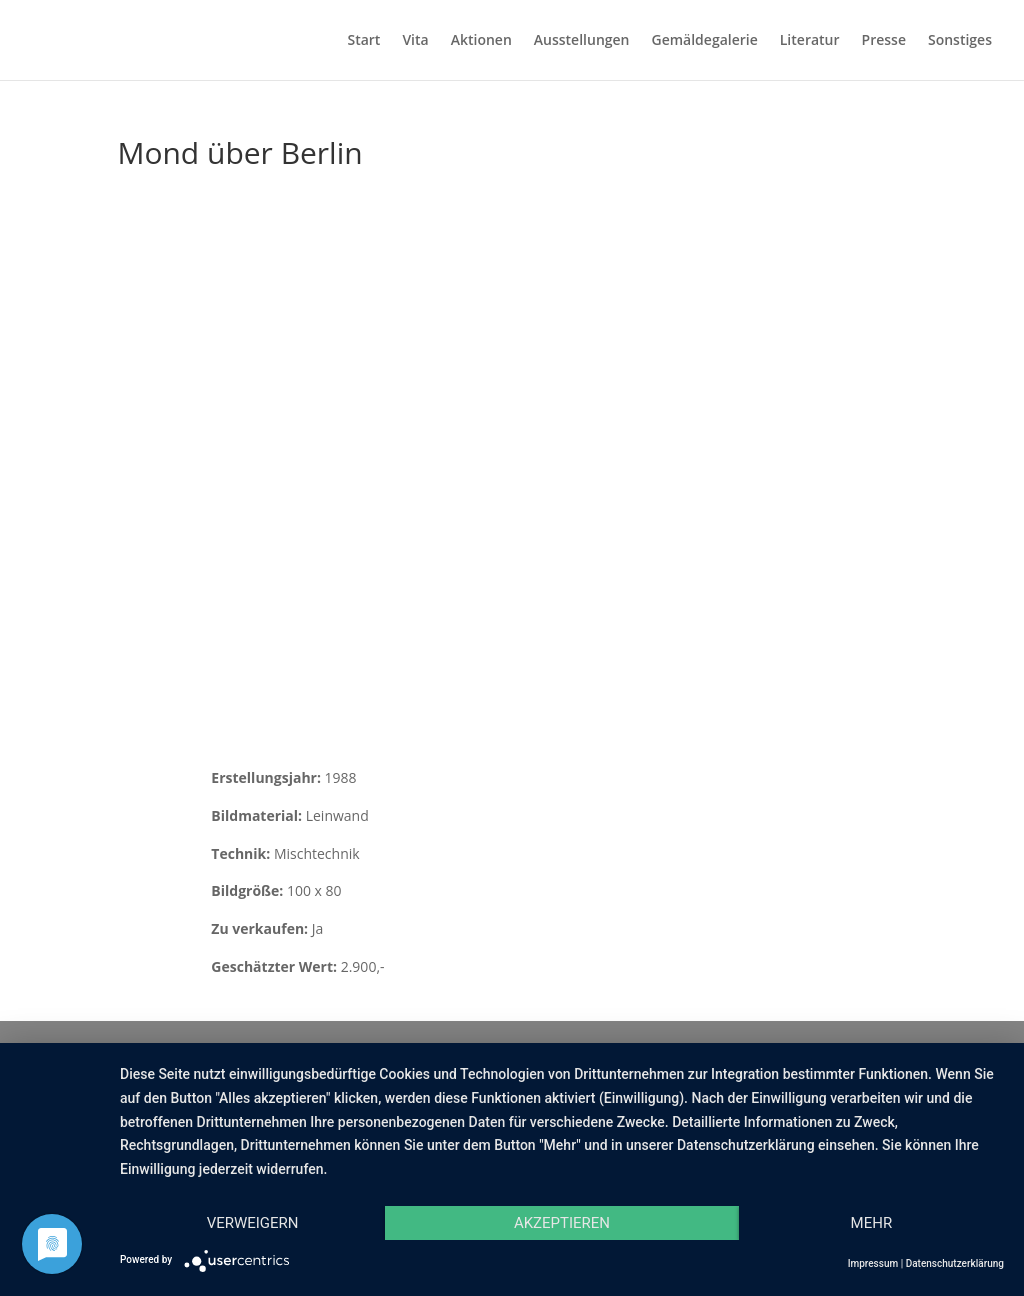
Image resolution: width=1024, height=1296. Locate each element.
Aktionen (481, 41)
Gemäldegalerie (705, 41)
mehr (872, 1223)
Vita (415, 41)
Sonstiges (960, 41)
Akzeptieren (562, 1223)
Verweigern (253, 1223)
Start (363, 41)
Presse (884, 41)
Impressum (873, 1263)
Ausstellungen (582, 41)
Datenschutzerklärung (955, 1263)
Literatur (810, 41)
